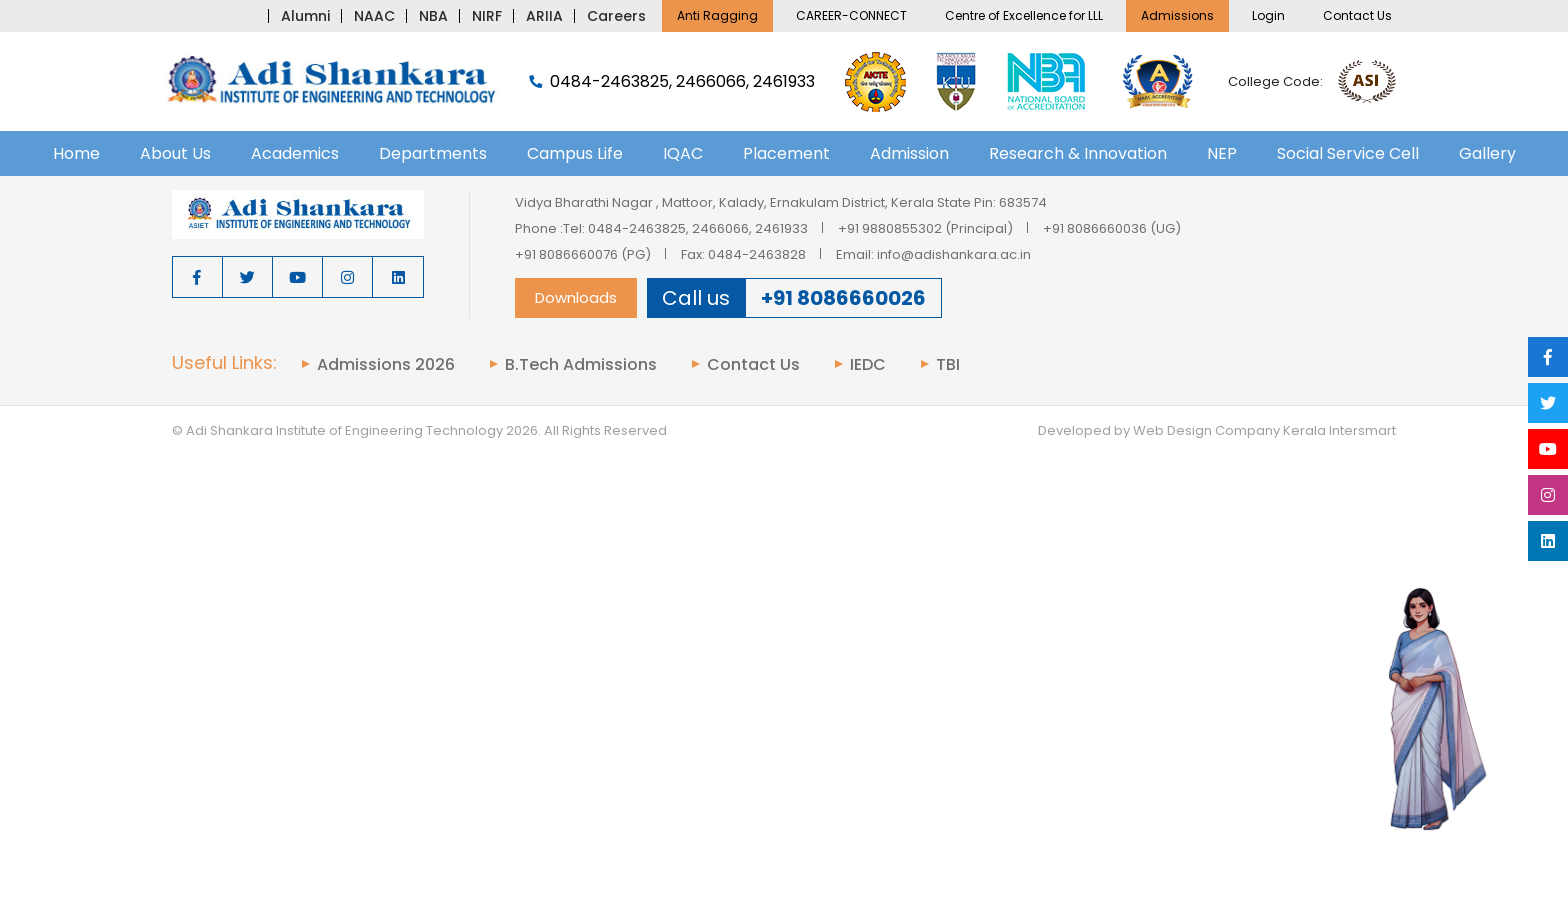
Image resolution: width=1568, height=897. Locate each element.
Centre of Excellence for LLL (1024, 15)
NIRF (487, 16)
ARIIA (544, 16)
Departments (433, 153)
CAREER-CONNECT (851, 15)
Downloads (576, 297)
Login (1268, 15)
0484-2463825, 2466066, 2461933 (672, 82)
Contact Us (1357, 15)
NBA (433, 16)
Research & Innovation (1078, 153)
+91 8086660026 (843, 298)
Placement (786, 153)
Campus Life (575, 153)
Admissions (1177, 15)
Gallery (1487, 153)
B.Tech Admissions (581, 365)
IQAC (683, 153)
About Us (175, 153)
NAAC (374, 16)
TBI (948, 365)
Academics (295, 153)
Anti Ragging (717, 15)
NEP (1222, 153)
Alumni (305, 16)
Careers (616, 16)
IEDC (868, 365)
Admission (909, 153)
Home (76, 153)
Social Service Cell (1348, 153)
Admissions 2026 (386, 365)
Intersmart (1362, 430)
